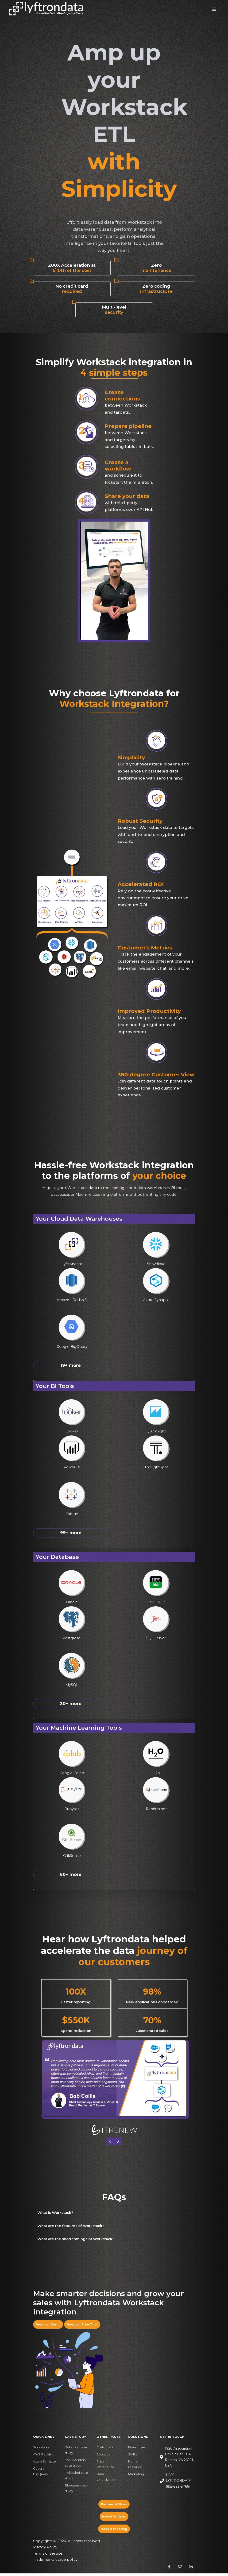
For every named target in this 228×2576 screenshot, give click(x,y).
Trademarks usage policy (55, 2562)
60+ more (70, 1876)
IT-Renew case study (76, 2452)
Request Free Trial (82, 2327)
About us (103, 2457)
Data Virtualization (106, 2479)
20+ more (70, 1706)
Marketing (136, 2476)
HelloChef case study (76, 2478)
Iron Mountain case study (75, 2465)
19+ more (71, 1367)
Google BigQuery (40, 2473)
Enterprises (136, 2450)
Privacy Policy (45, 2549)
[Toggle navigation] (214, 9)
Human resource (135, 2466)
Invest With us (114, 2519)
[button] (118, 2144)
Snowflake (41, 2450)
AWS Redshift (43, 2457)
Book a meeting (114, 2531)
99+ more (70, 1535)
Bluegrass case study (76, 2490)
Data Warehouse (105, 2466)
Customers (105, 2450)
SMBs (132, 2457)
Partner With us (114, 2506)
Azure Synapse (44, 2464)
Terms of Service (47, 2555)
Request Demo (48, 2327)
